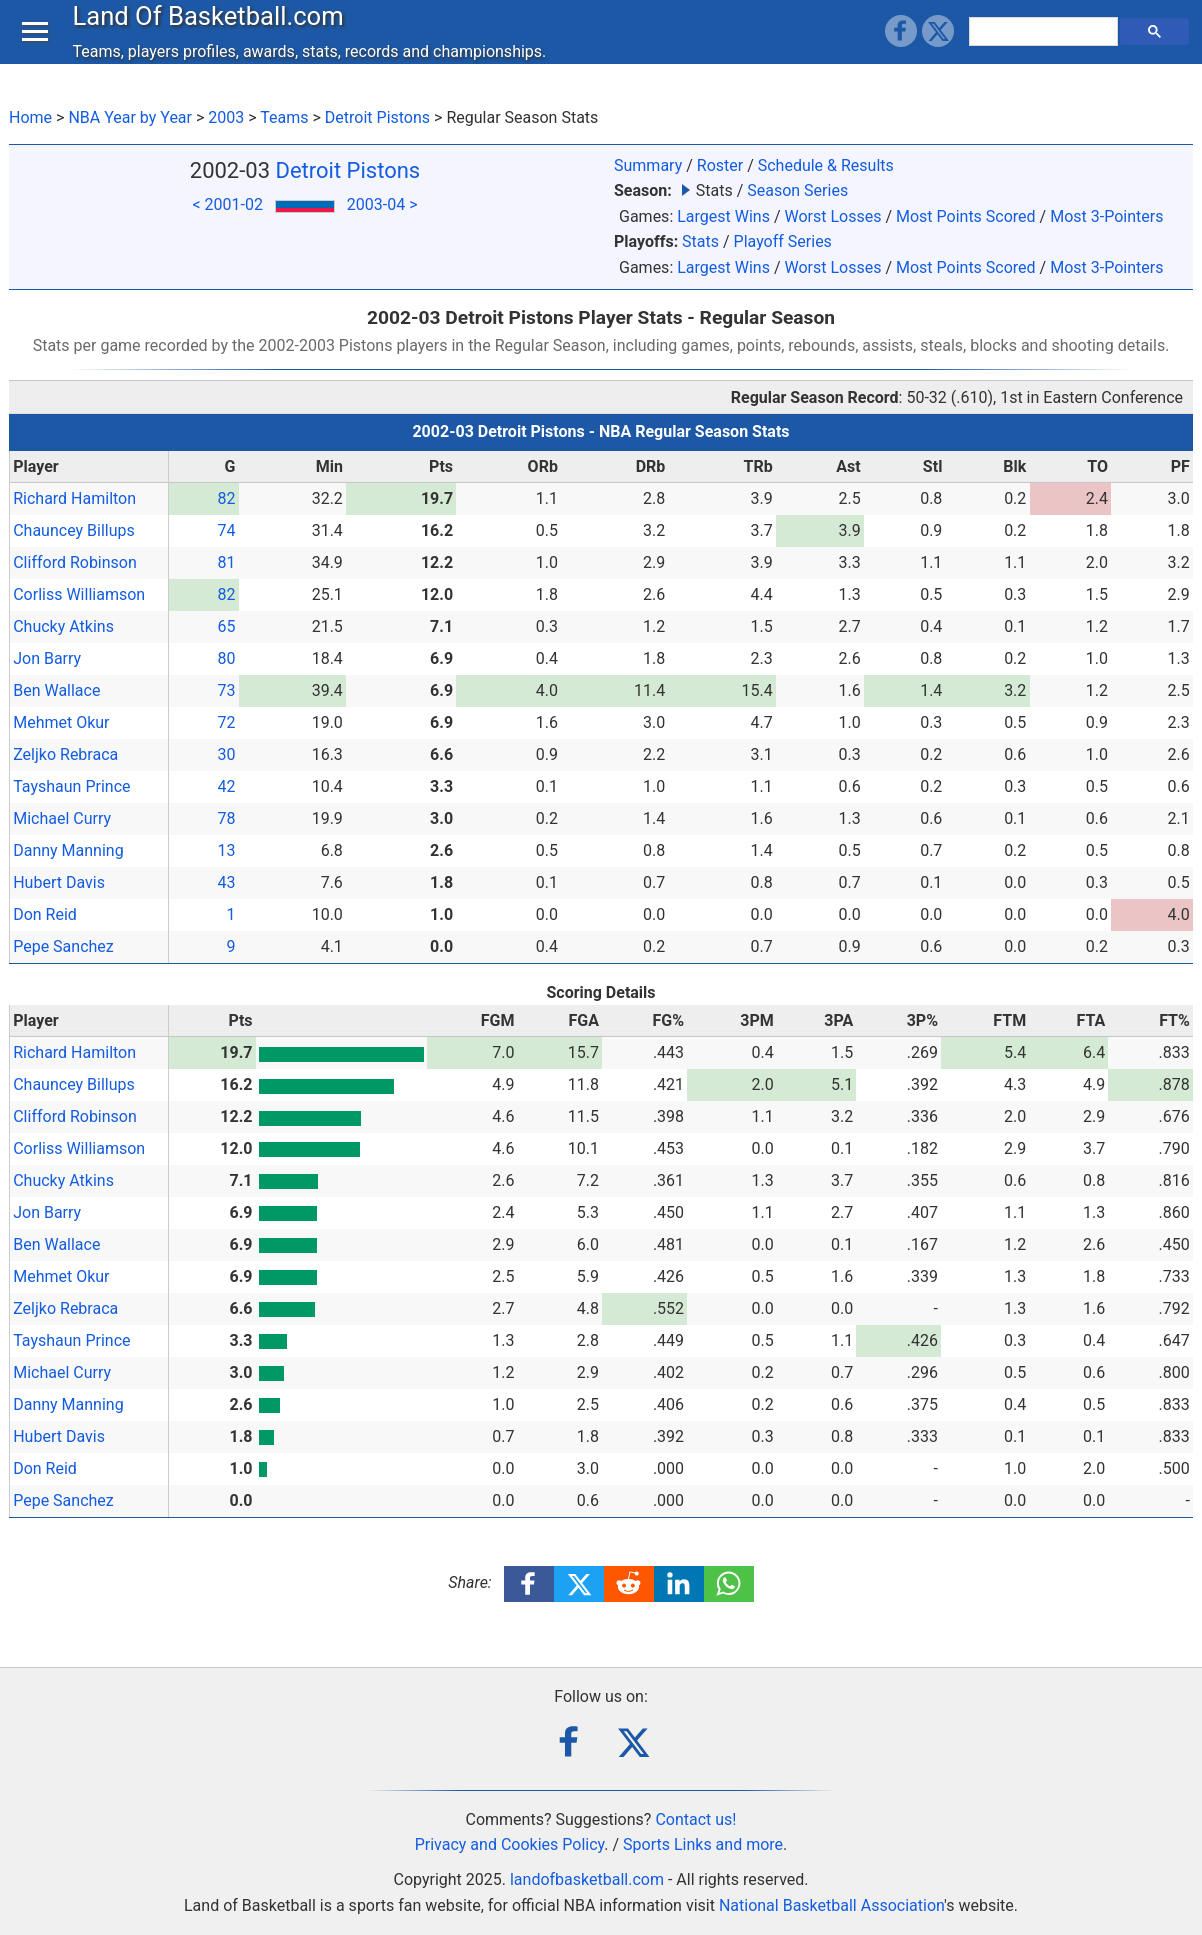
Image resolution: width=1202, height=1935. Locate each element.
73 (226, 690)
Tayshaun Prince (71, 786)
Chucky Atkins (63, 626)
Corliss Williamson (79, 594)
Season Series (797, 190)
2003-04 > (382, 204)
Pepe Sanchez (63, 946)
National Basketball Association (831, 1905)
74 (226, 530)
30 (226, 754)
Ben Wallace (56, 690)
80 (226, 658)
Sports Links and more (703, 1844)
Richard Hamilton (74, 498)
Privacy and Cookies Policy (510, 1844)
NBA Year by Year (130, 117)
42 (226, 786)
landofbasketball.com (587, 1879)
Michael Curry (62, 818)
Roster (720, 165)
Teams (284, 117)
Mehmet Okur (61, 722)
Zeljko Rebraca (65, 754)
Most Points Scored (966, 216)
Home (30, 117)
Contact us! (695, 1819)
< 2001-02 (227, 204)
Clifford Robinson (75, 562)
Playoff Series (783, 241)
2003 (226, 117)
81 (226, 562)
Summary (648, 165)
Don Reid (45, 914)
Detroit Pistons (377, 117)
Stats (700, 241)
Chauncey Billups (74, 530)
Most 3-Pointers (1106, 216)
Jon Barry (47, 658)
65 (226, 626)
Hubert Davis (59, 882)
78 (226, 818)
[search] (1046, 50)
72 (226, 722)
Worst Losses (832, 216)
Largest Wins (723, 216)
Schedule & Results (826, 165)
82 (226, 498)
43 (226, 882)
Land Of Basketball (212, 34)
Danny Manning (68, 850)
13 (226, 850)
